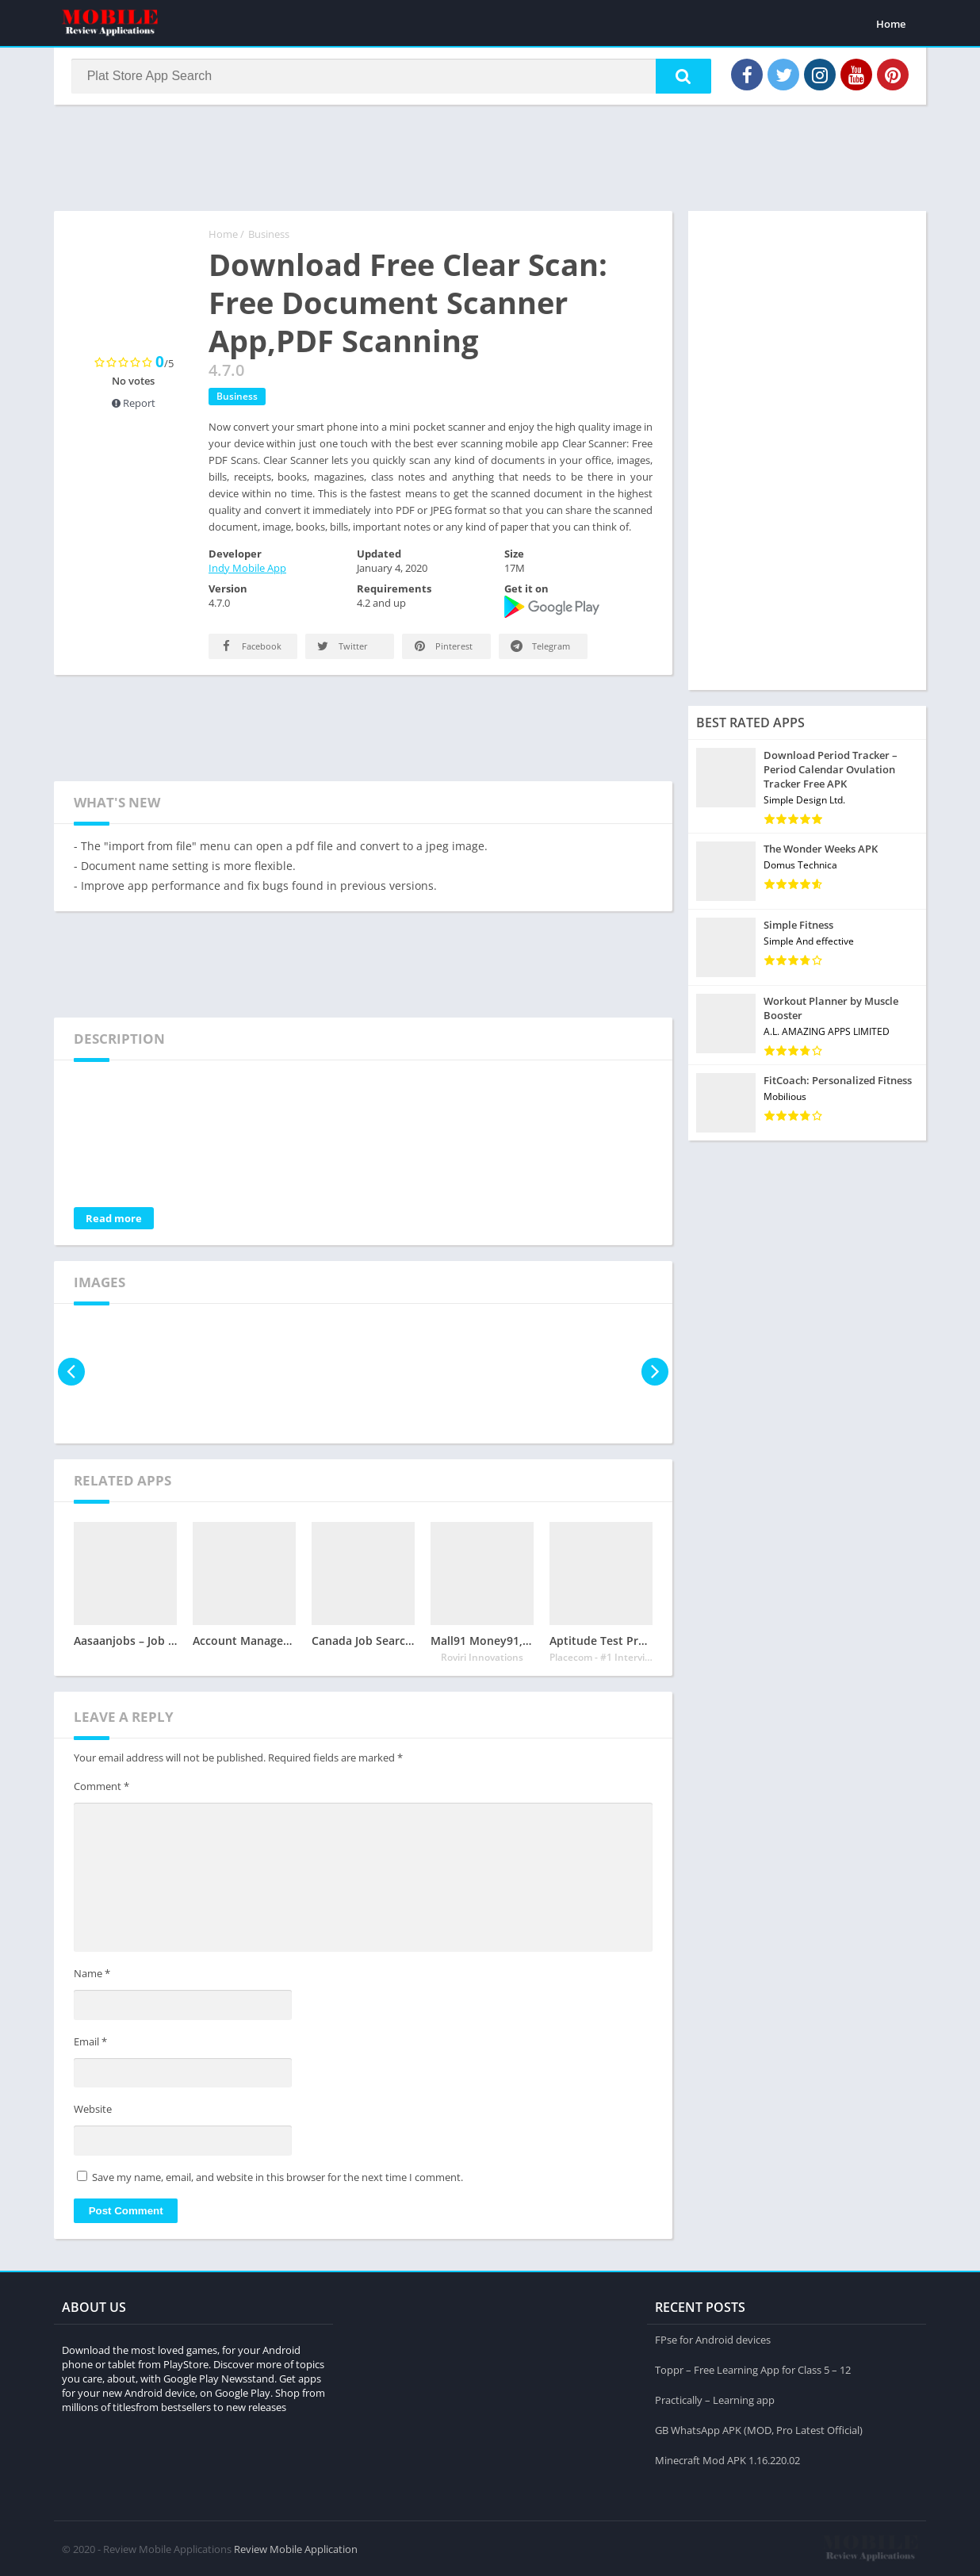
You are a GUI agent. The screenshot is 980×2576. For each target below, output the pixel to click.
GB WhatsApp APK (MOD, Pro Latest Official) (759, 2429)
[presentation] (72, 1373)
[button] (681, 76)
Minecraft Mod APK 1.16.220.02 (727, 2459)
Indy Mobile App (247, 569)
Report (133, 404)
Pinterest (442, 647)
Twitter (341, 647)
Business (268, 235)
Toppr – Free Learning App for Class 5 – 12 (753, 2369)
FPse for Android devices (713, 2339)
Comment (101, 1788)
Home (890, 24)
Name (92, 1975)
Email (90, 2043)
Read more (114, 1220)
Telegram (539, 647)
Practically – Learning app (715, 2399)
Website (93, 2111)
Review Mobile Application (296, 2548)
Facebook (249, 647)
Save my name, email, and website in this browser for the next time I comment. (277, 2179)
